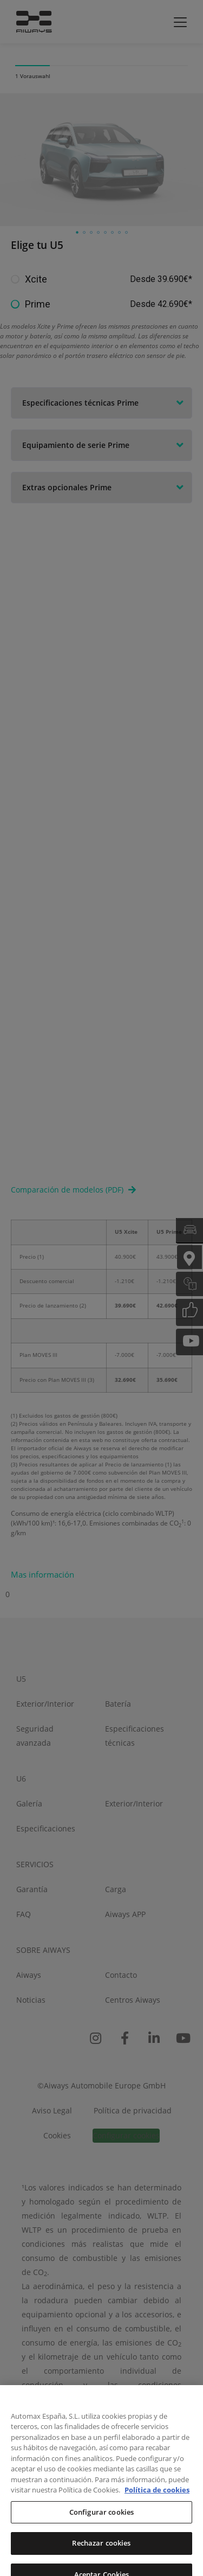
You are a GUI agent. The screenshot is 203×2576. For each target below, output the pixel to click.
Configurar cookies (101, 2534)
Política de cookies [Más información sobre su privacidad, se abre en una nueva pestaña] (157, 2512)
